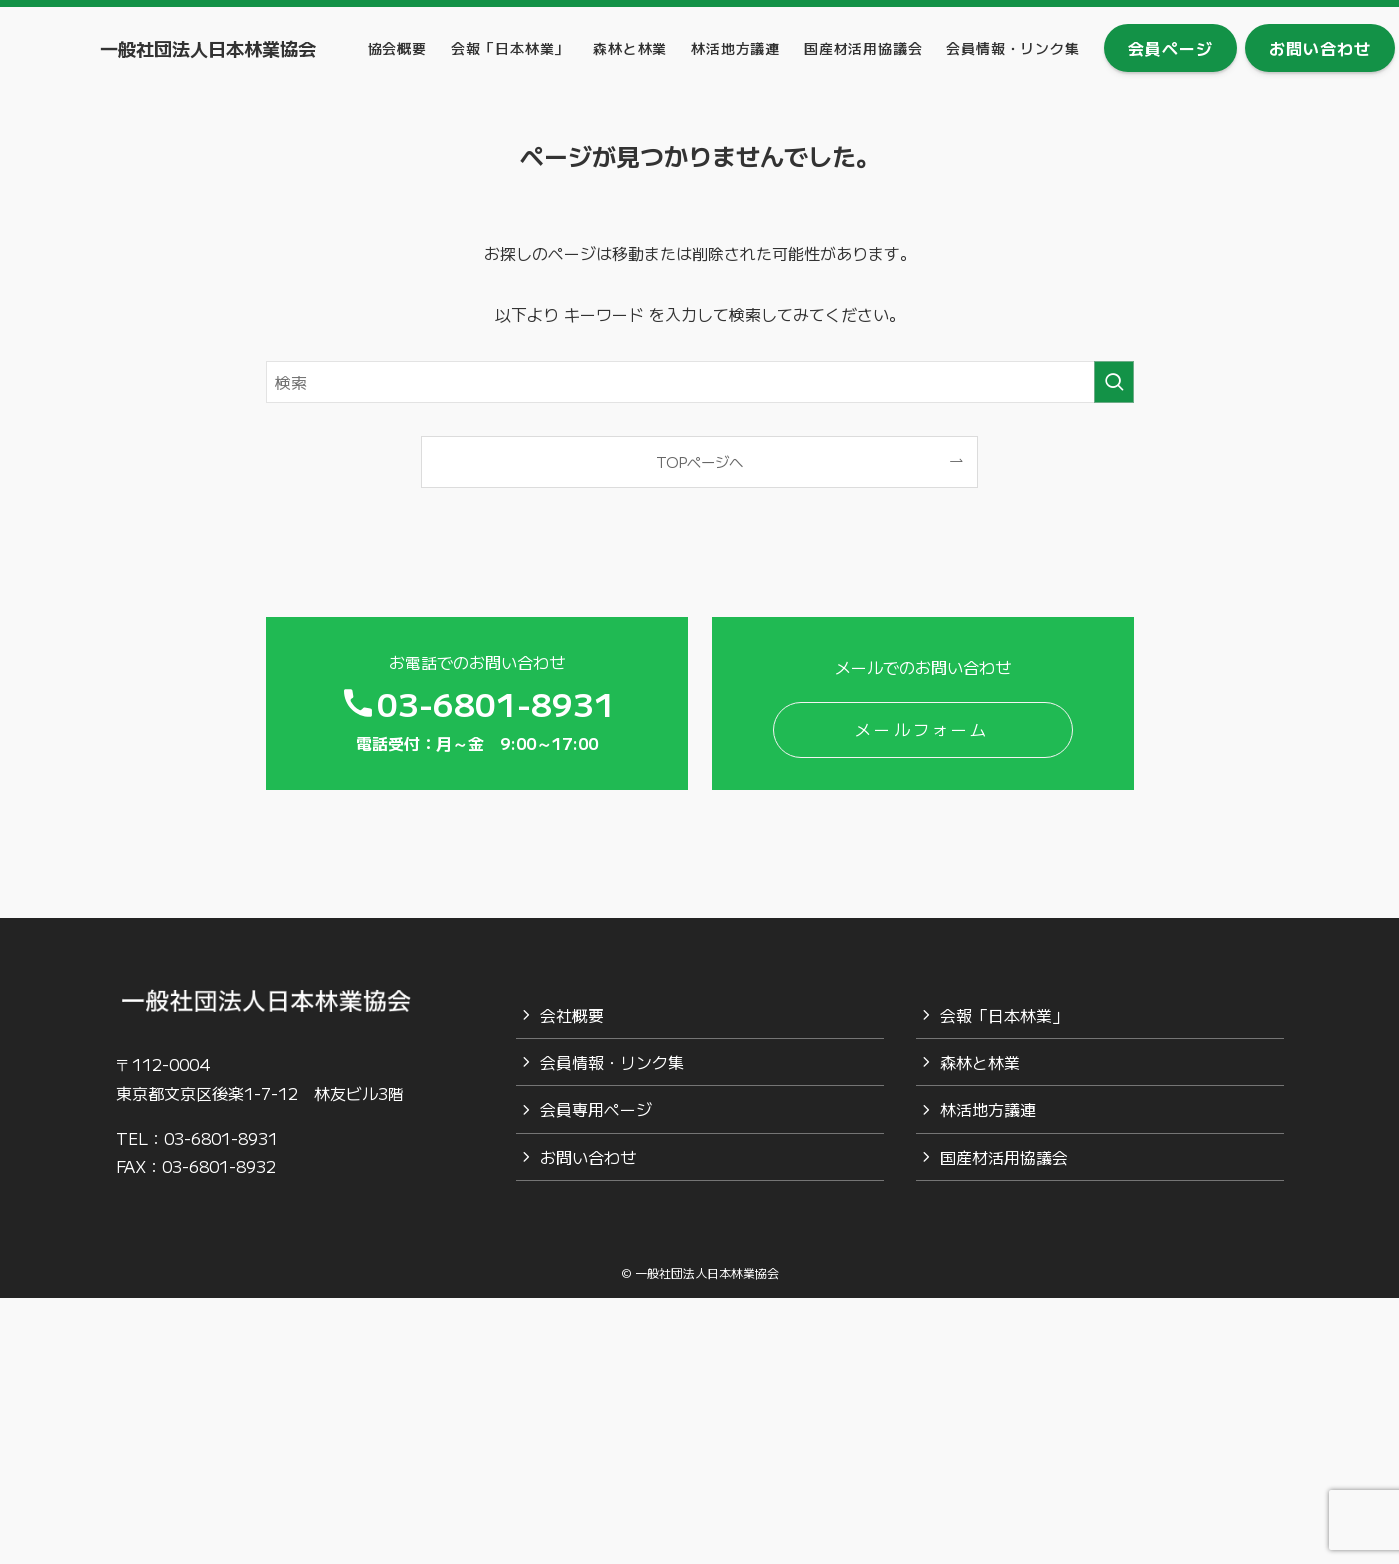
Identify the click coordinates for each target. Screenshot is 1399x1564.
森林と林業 (980, 1062)
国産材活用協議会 (1004, 1157)
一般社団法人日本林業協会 (208, 48)
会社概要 (572, 1015)
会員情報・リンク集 (612, 1062)
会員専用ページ (596, 1109)
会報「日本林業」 (1004, 1015)
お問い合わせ (588, 1157)
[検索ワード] (700, 382)
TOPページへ (699, 461)
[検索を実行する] (1114, 382)
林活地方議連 (988, 1109)
